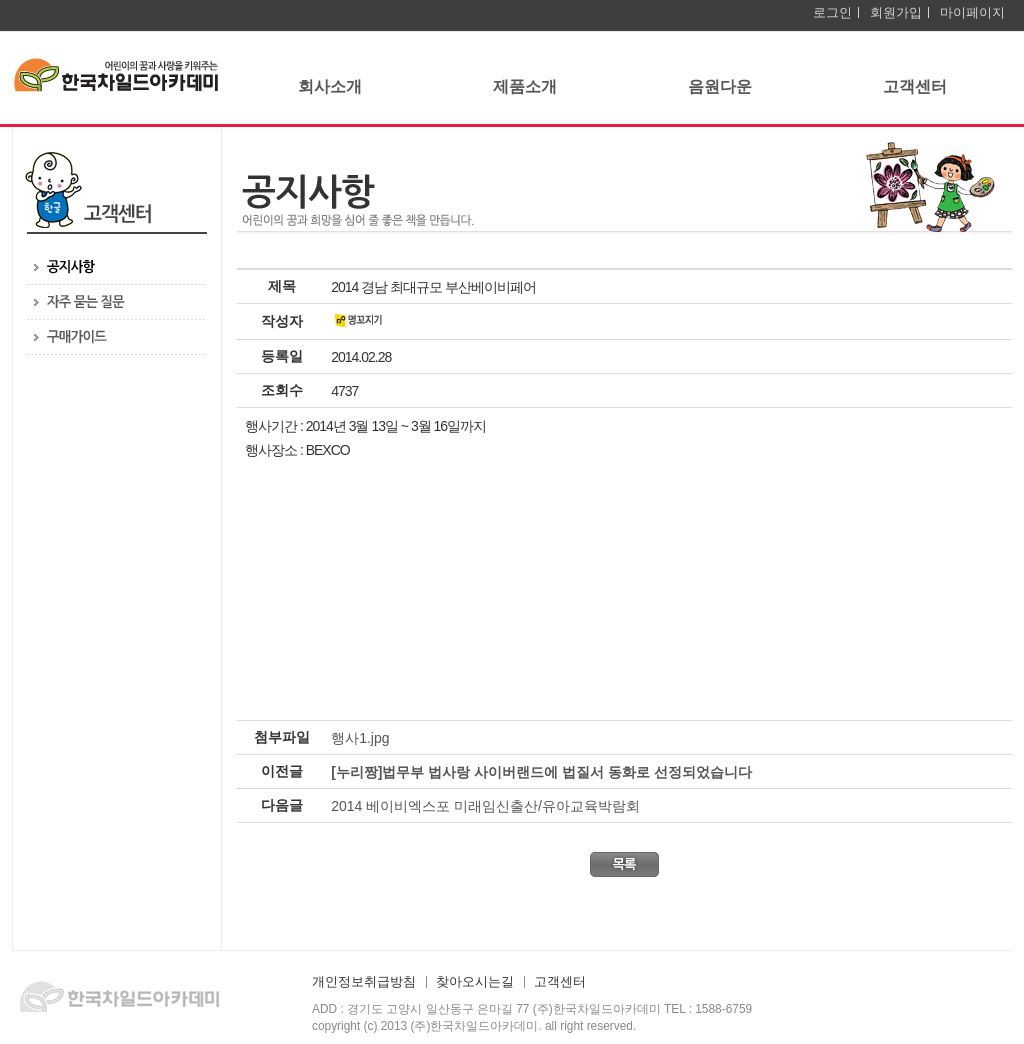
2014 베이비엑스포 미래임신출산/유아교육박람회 (485, 806)
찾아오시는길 (475, 982)
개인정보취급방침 (364, 982)
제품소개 (525, 86)
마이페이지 (972, 12)
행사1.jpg (360, 738)
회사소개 (330, 86)
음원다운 (720, 86)
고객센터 (915, 86)
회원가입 (896, 12)
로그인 (832, 12)
